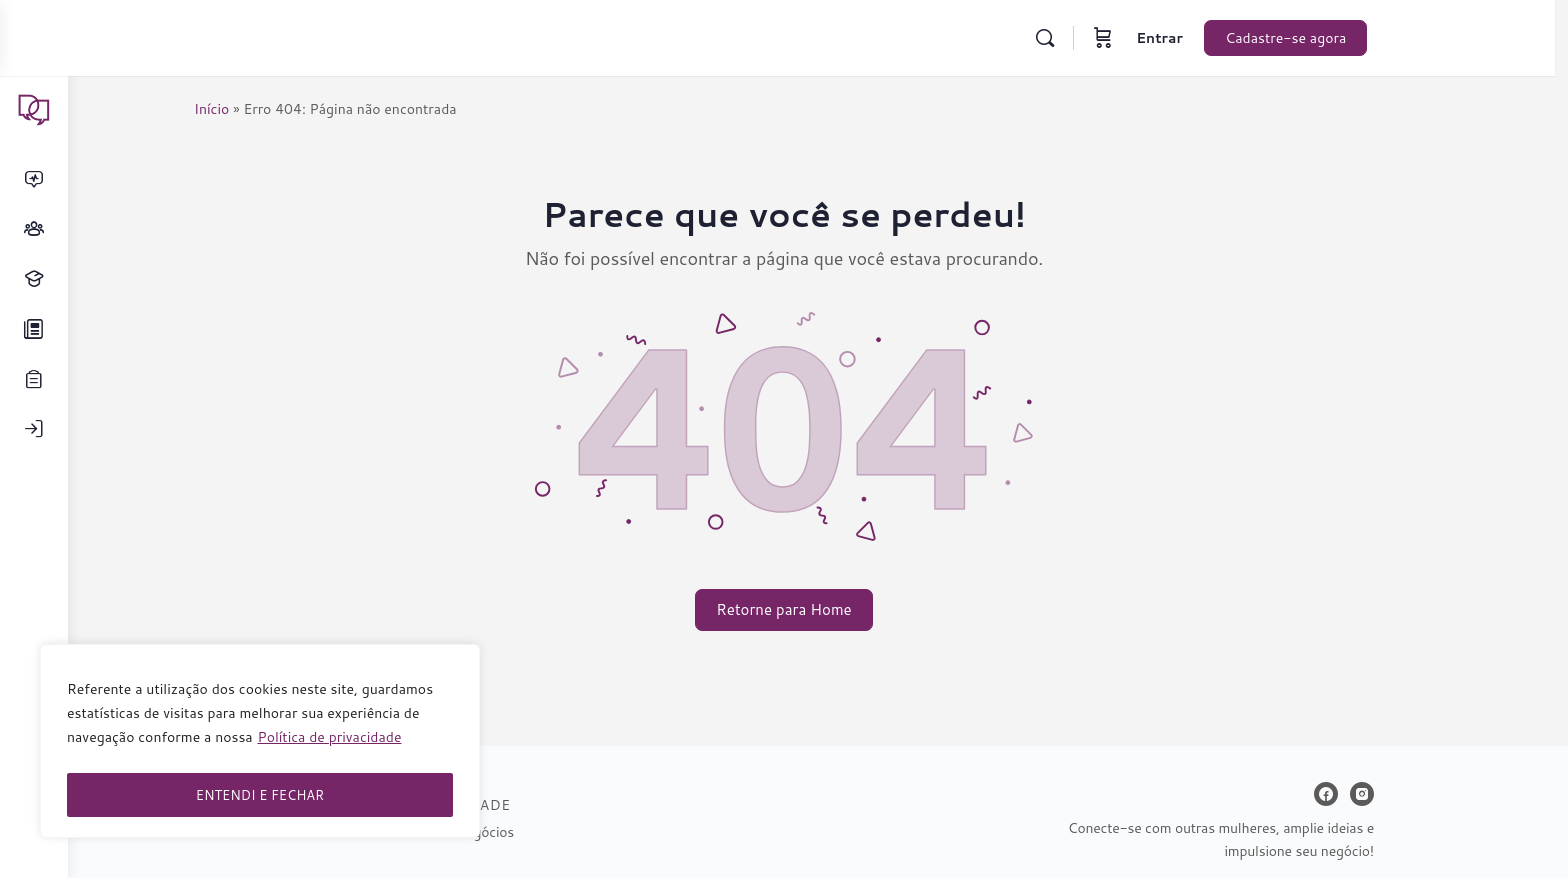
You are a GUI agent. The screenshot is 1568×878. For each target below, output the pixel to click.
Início (245, 109)
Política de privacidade (330, 745)
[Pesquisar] (1086, 38)
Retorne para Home (817, 609)
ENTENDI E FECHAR (260, 795)
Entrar (1200, 38)
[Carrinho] (1144, 38)
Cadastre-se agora (1326, 38)
